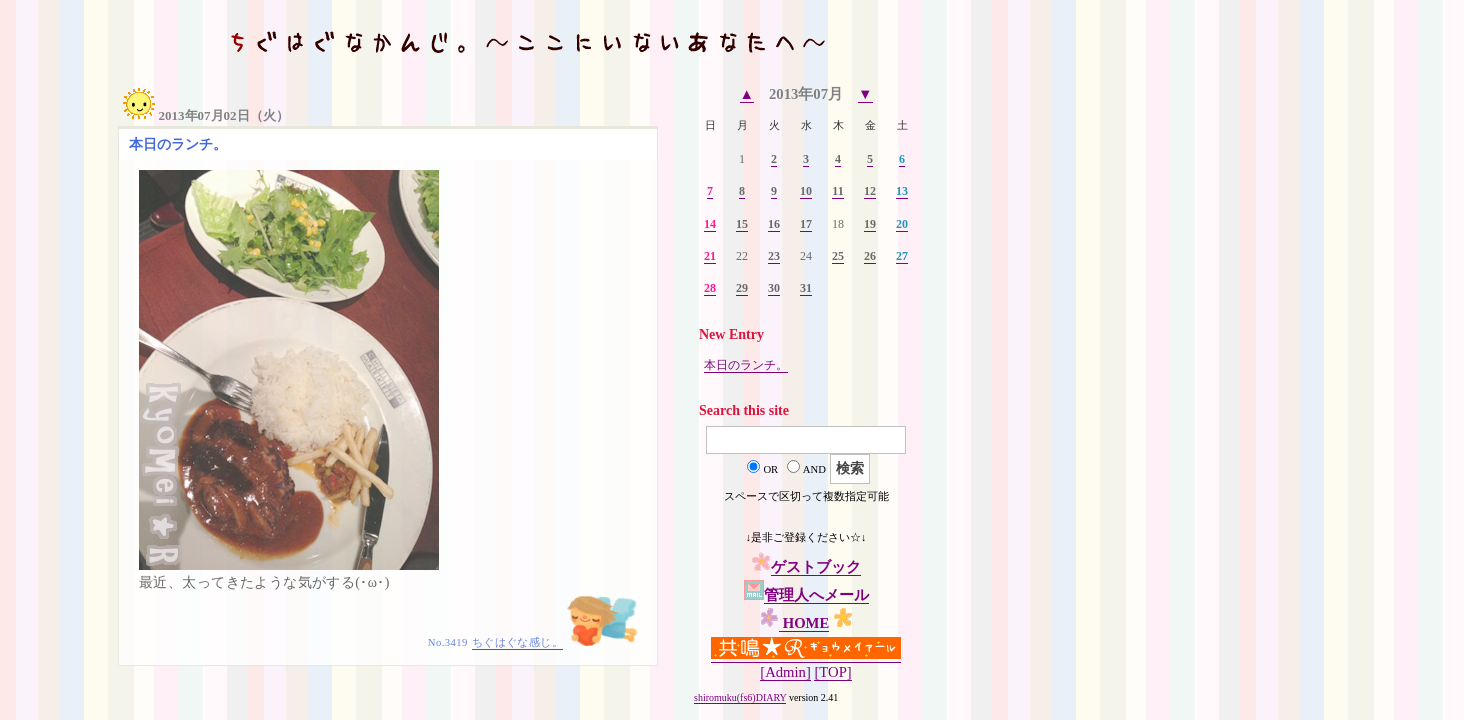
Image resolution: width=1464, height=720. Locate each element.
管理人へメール (816, 595)
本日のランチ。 (746, 365)
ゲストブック (816, 567)
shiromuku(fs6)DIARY (740, 697)
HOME (804, 623)
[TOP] (832, 672)
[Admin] (785, 672)
